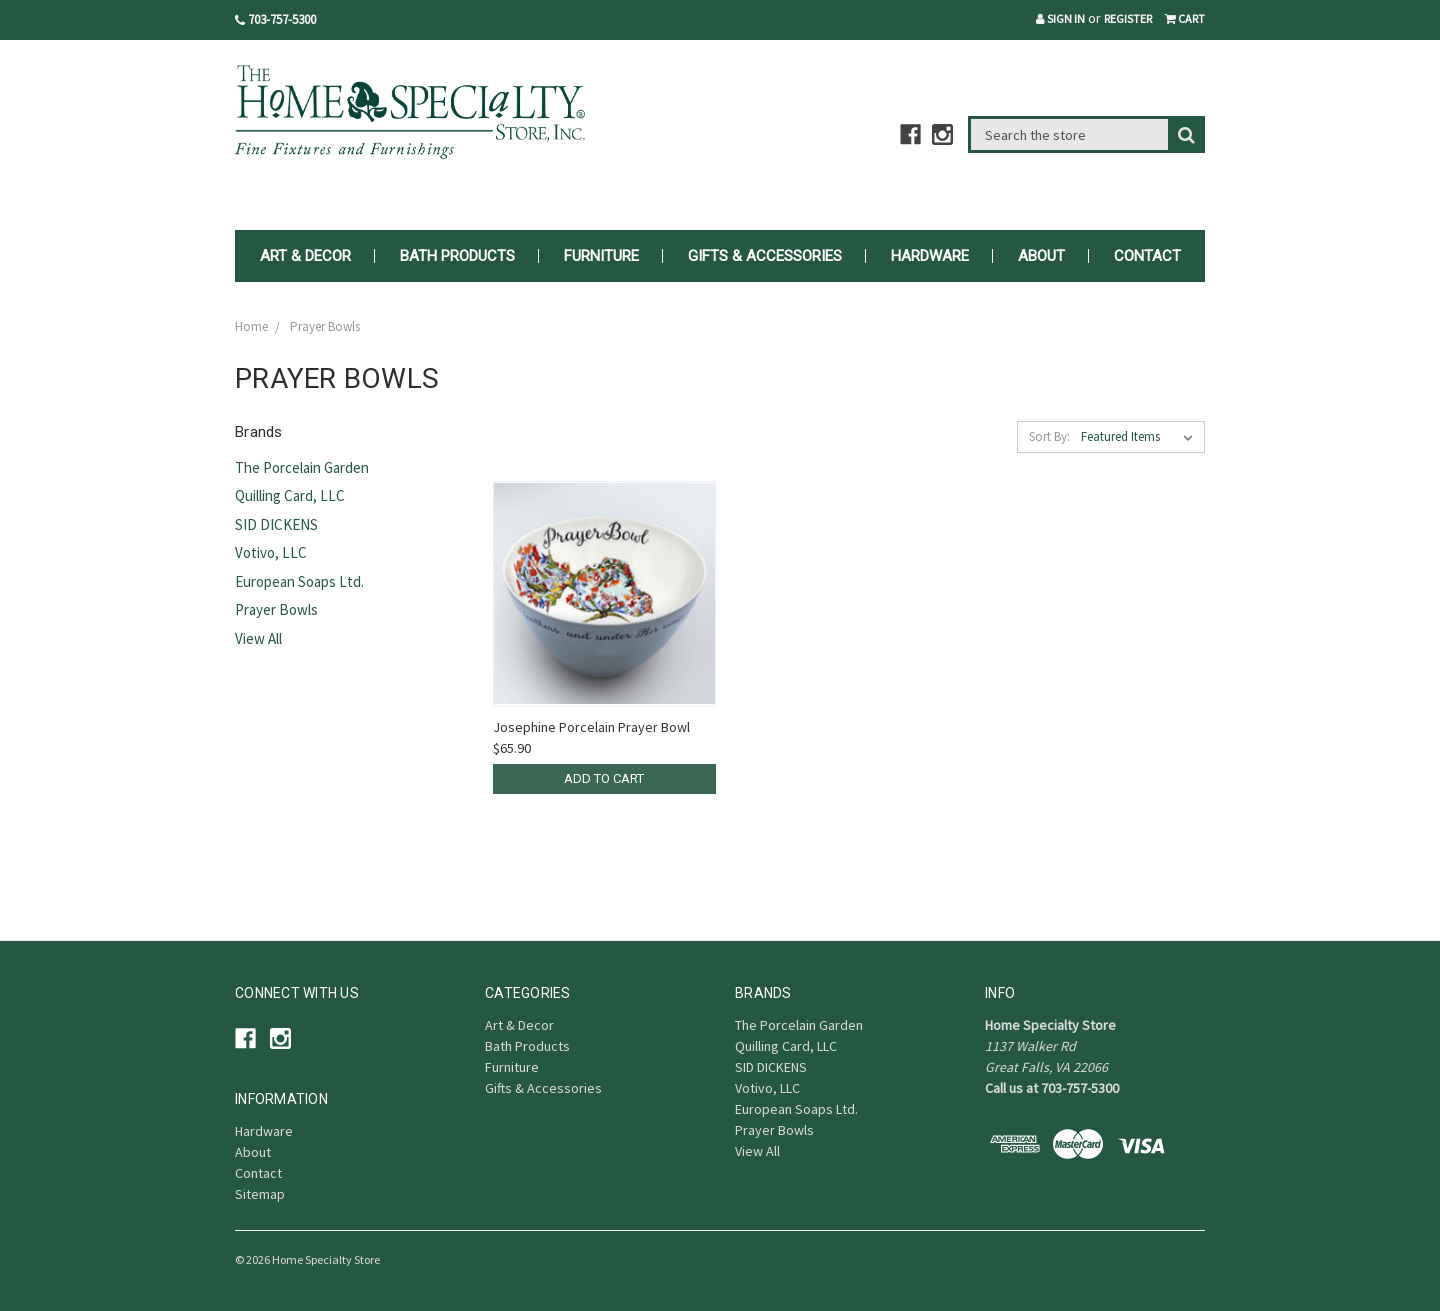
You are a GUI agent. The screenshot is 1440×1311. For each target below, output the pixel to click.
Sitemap (260, 1194)
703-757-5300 (275, 19)
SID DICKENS (276, 524)
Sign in (1060, 18)
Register (1128, 18)
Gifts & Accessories (765, 256)
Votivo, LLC (271, 552)
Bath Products (457, 256)
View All (258, 638)
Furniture (601, 256)
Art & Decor (305, 256)
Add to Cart (604, 778)
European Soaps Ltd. (299, 581)
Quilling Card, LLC (290, 495)
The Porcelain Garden (302, 467)
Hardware (930, 256)
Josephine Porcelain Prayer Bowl (591, 727)
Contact (1147, 256)
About (1041, 256)
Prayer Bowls (276, 609)
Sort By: (1049, 436)
